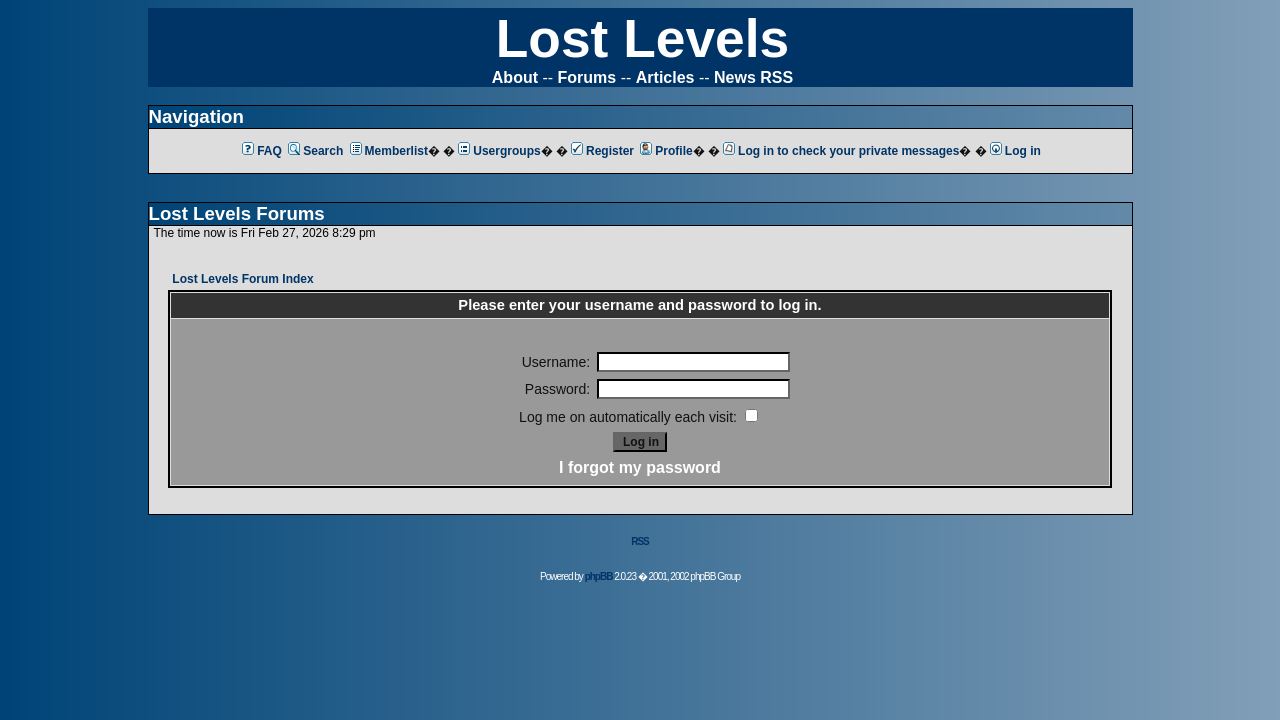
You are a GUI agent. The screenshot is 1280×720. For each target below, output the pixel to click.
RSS (640, 541)
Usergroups (499, 151)
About (515, 77)
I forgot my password (640, 467)
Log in (1015, 151)
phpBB (599, 576)
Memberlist (389, 151)
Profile (666, 151)
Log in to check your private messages (841, 151)
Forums (587, 77)
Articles (665, 77)
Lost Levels (642, 38)
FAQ (262, 151)
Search (315, 151)
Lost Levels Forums (237, 213)
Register (602, 151)
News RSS (753, 77)
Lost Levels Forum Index (242, 279)
